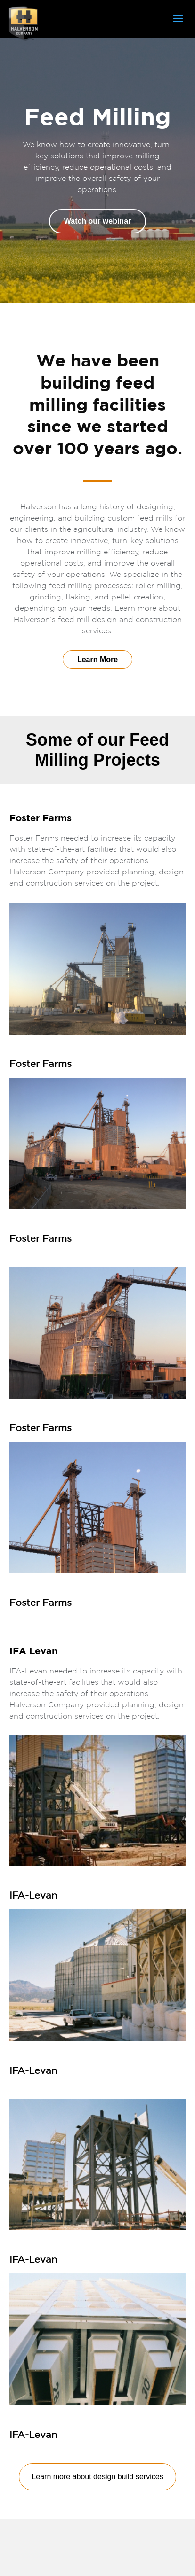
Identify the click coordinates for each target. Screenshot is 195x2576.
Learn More (97, 659)
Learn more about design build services (97, 2477)
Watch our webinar (97, 221)
